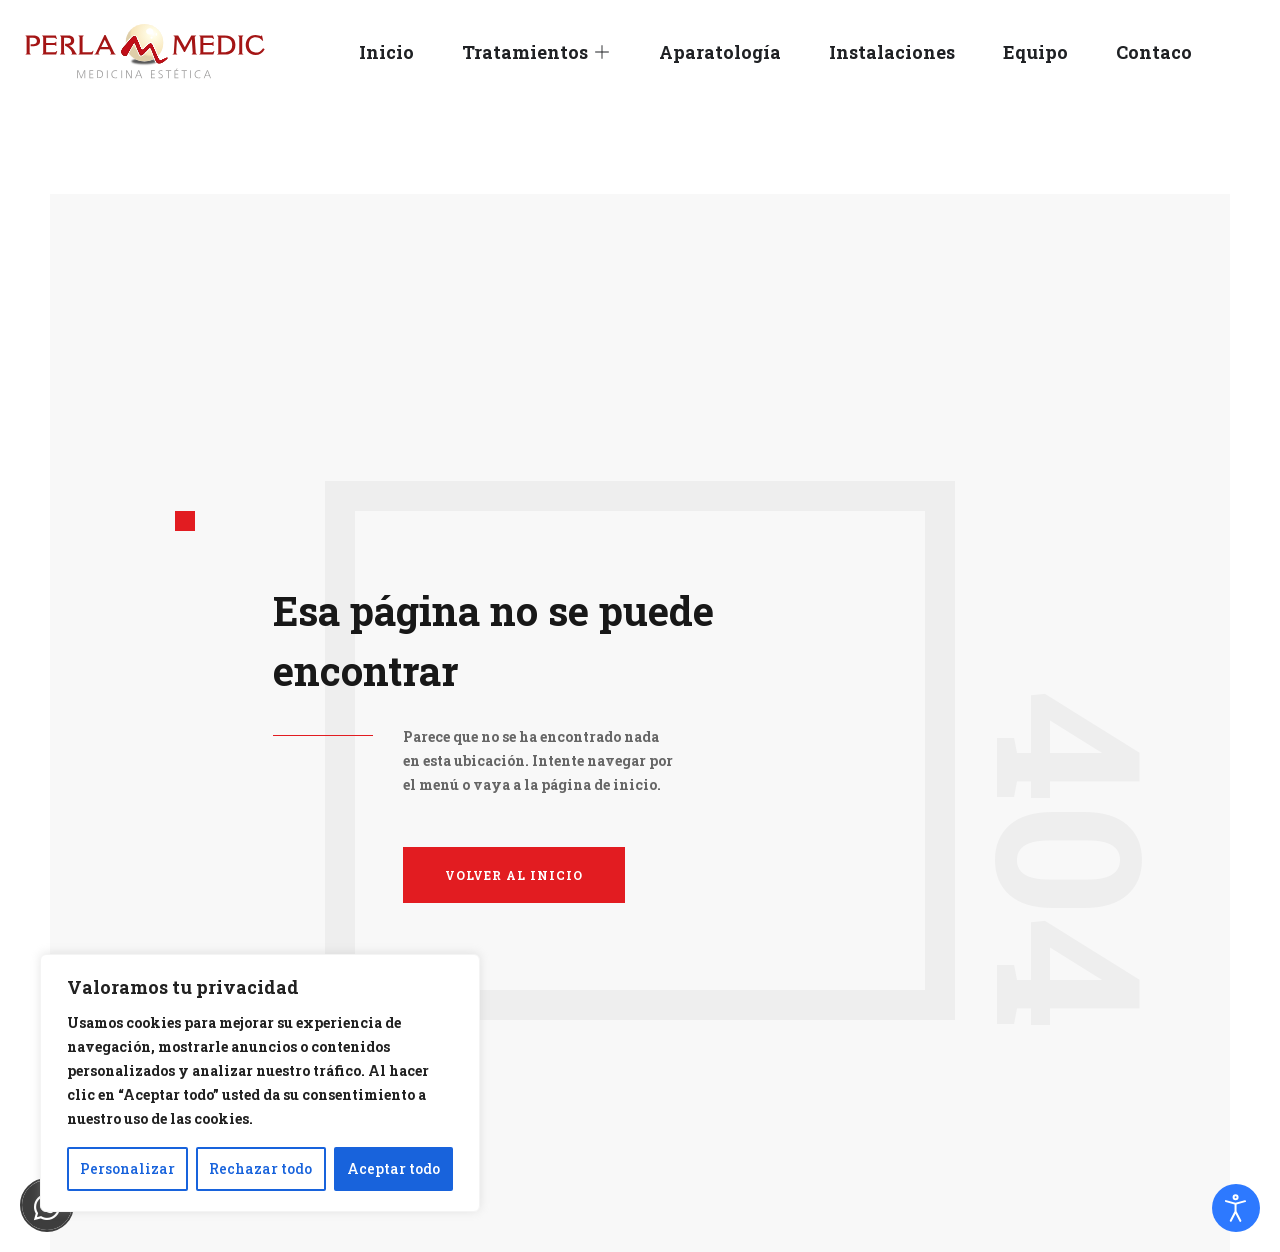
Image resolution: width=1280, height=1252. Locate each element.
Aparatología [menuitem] (720, 52)
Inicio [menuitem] (386, 52)
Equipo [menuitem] (1035, 52)
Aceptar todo (393, 1168)
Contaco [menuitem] (1154, 52)
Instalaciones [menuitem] (892, 52)
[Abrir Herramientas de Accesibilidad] (1236, 1208)
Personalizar (127, 1168)
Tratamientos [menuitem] (525, 52)
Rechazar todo (260, 1168)
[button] (602, 52)
